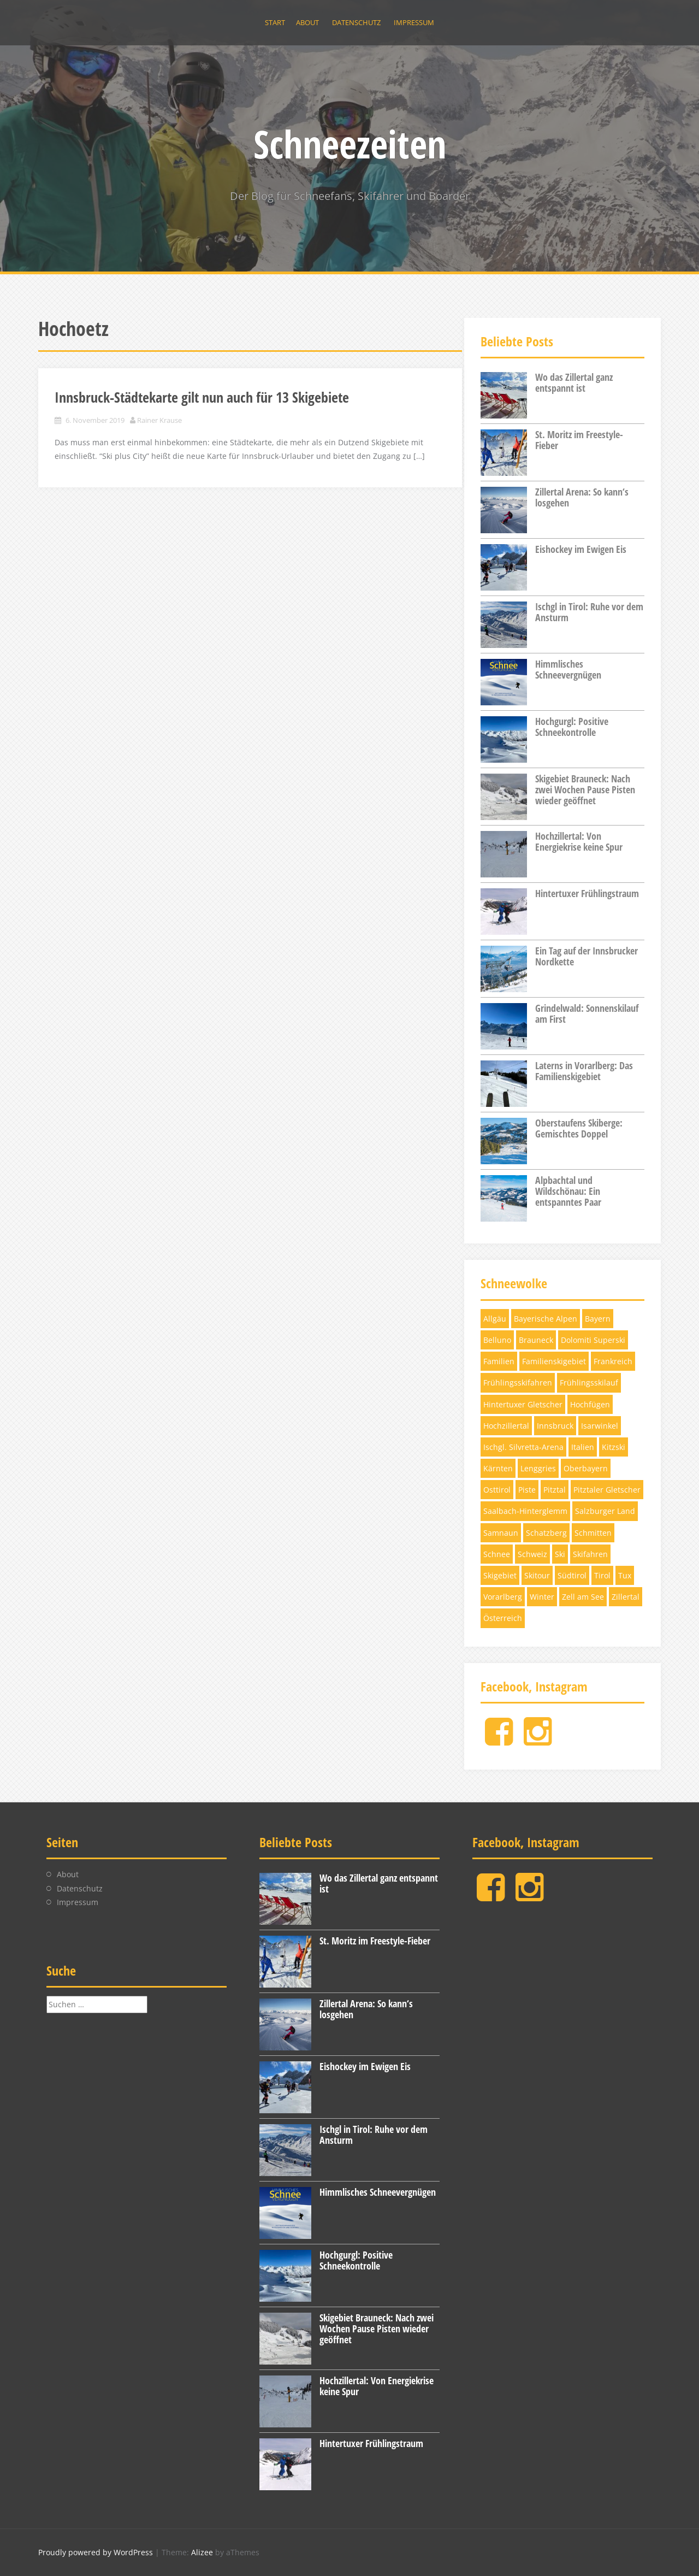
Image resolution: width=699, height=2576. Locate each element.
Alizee (202, 2552)
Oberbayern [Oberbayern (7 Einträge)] (586, 1468)
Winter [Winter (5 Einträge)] (542, 1596)
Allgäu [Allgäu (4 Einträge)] (494, 1318)
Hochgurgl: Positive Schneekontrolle (571, 727)
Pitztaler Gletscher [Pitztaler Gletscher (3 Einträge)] (607, 1489)
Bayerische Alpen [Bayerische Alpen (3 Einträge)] (545, 1318)
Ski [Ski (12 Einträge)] (560, 1554)
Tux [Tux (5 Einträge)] (624, 1575)
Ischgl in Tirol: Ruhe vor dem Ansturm (589, 612)
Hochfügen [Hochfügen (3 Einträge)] (590, 1404)
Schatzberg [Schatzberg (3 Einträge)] (546, 1533)
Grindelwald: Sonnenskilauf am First (586, 1013)
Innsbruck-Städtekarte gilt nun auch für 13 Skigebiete (202, 397)
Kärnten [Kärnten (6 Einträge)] (498, 1468)
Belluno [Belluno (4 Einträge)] (497, 1340)
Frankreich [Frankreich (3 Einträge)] (613, 1361)
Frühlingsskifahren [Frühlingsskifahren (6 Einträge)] (517, 1382)
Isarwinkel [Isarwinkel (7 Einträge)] (599, 1425)
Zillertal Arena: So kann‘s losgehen (582, 497)
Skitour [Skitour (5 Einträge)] (537, 1575)
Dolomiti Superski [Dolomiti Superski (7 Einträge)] (593, 1340)
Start (275, 22)
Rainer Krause (159, 420)
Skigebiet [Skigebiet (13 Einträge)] (500, 1575)
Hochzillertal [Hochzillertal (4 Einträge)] (506, 1425)
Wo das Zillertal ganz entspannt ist (574, 382)
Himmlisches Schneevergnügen (568, 669)
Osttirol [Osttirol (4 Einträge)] (497, 1489)
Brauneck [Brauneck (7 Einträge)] (536, 1340)
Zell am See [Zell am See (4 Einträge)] (583, 1596)
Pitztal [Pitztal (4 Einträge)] (554, 1489)
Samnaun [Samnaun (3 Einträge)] (500, 1533)
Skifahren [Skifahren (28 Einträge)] (590, 1554)
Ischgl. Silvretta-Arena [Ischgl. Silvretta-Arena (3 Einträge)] (523, 1447)
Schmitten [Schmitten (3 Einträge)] (593, 1533)
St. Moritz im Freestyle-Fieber (579, 440)
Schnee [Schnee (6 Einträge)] (496, 1554)
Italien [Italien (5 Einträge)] (582, 1447)
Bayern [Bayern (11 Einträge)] (598, 1318)
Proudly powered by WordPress (95, 2552)
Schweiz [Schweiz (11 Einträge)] (532, 1554)
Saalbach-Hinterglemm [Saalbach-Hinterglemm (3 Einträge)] (525, 1511)
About (307, 22)
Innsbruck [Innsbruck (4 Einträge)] (555, 1425)
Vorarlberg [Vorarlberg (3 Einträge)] (502, 1596)
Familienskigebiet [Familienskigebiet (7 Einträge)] (554, 1361)
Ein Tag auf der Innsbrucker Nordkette (586, 956)
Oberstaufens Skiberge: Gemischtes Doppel (579, 1128)
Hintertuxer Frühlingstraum (587, 893)
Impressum (414, 22)
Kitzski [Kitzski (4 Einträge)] (613, 1447)
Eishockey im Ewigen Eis (580, 549)
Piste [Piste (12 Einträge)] (527, 1489)
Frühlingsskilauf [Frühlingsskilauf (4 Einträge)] (589, 1382)
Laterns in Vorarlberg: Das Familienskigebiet (584, 1071)
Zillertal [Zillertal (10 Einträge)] (625, 1596)
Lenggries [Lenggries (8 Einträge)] (538, 1468)
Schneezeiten (349, 143)
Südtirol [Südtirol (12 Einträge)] (572, 1575)
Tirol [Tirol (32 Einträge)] (602, 1575)
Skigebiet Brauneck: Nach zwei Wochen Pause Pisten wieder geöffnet (585, 789)
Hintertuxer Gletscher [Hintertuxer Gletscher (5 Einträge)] (522, 1404)
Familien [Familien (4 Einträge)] (498, 1361)
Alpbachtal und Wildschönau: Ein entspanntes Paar (568, 1191)
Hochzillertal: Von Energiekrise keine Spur (579, 841)
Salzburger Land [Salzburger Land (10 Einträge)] (605, 1511)
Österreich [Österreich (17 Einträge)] (502, 1618)
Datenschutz (356, 22)
